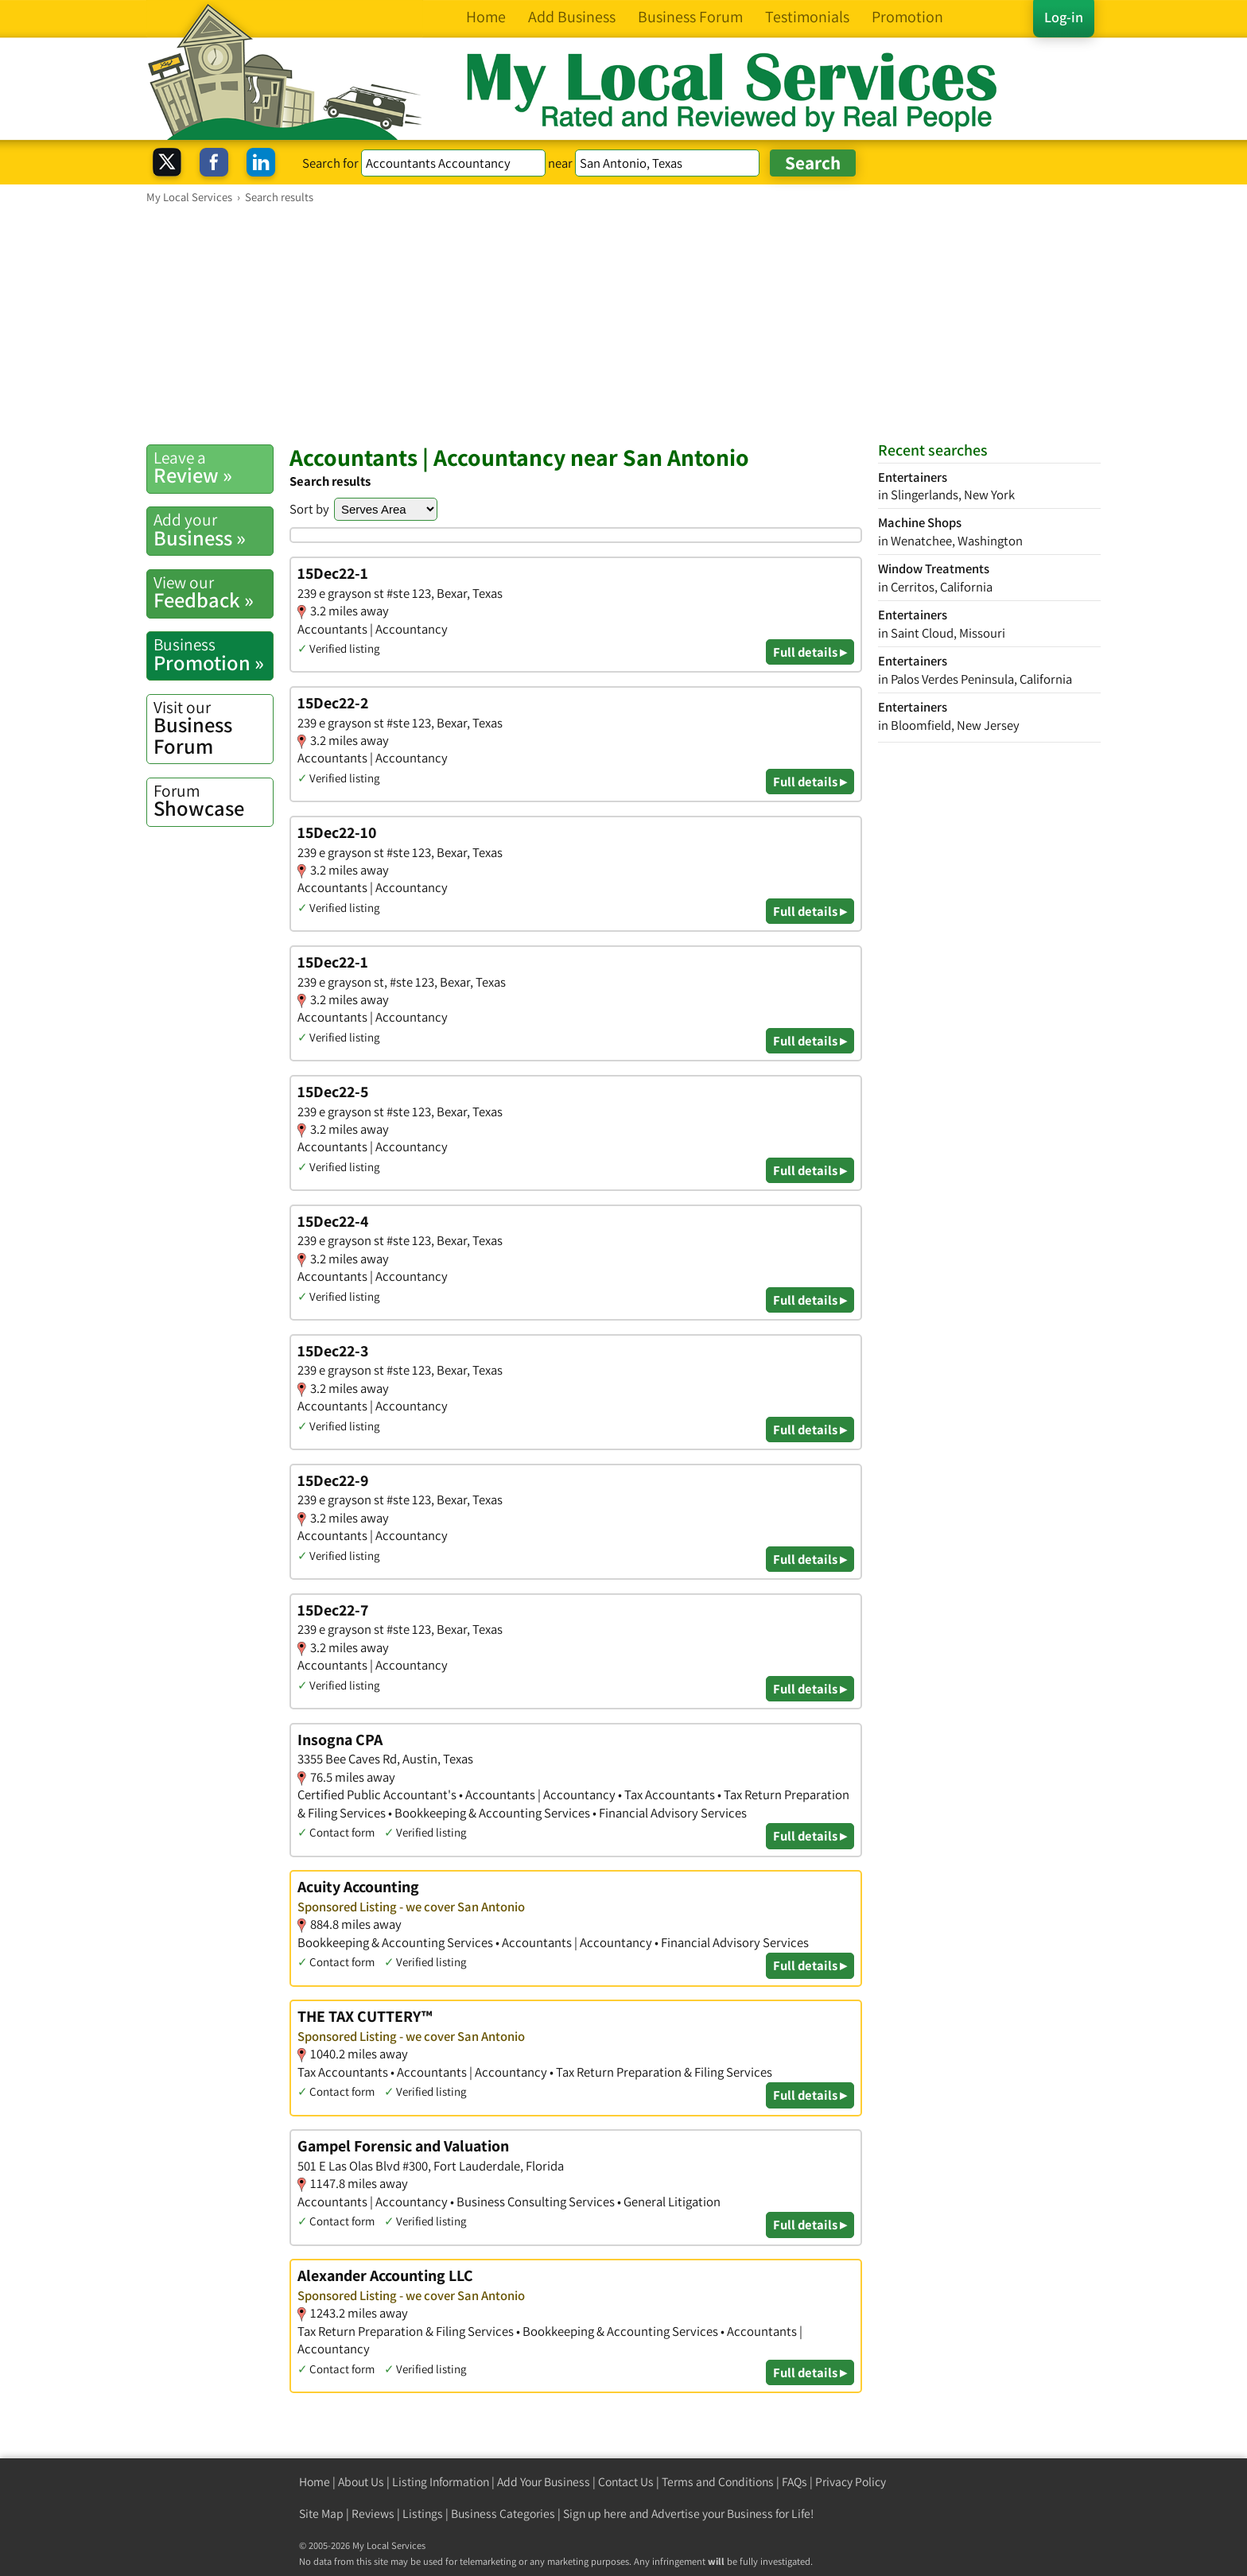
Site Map (321, 2513)
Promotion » (213, 654)
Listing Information (440, 2481)
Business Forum (213, 728)
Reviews (373, 2513)
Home (314, 2481)
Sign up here (595, 2513)
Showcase (213, 800)
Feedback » (213, 592)
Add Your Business (543, 2481)
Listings (422, 2513)
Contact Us (626, 2481)
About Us (361, 2481)
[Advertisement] (623, 323)
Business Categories (503, 2513)
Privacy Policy (850, 2481)
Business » (213, 529)
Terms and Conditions (718, 2481)
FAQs (794, 2481)
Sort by (309, 509)
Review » (213, 467)
